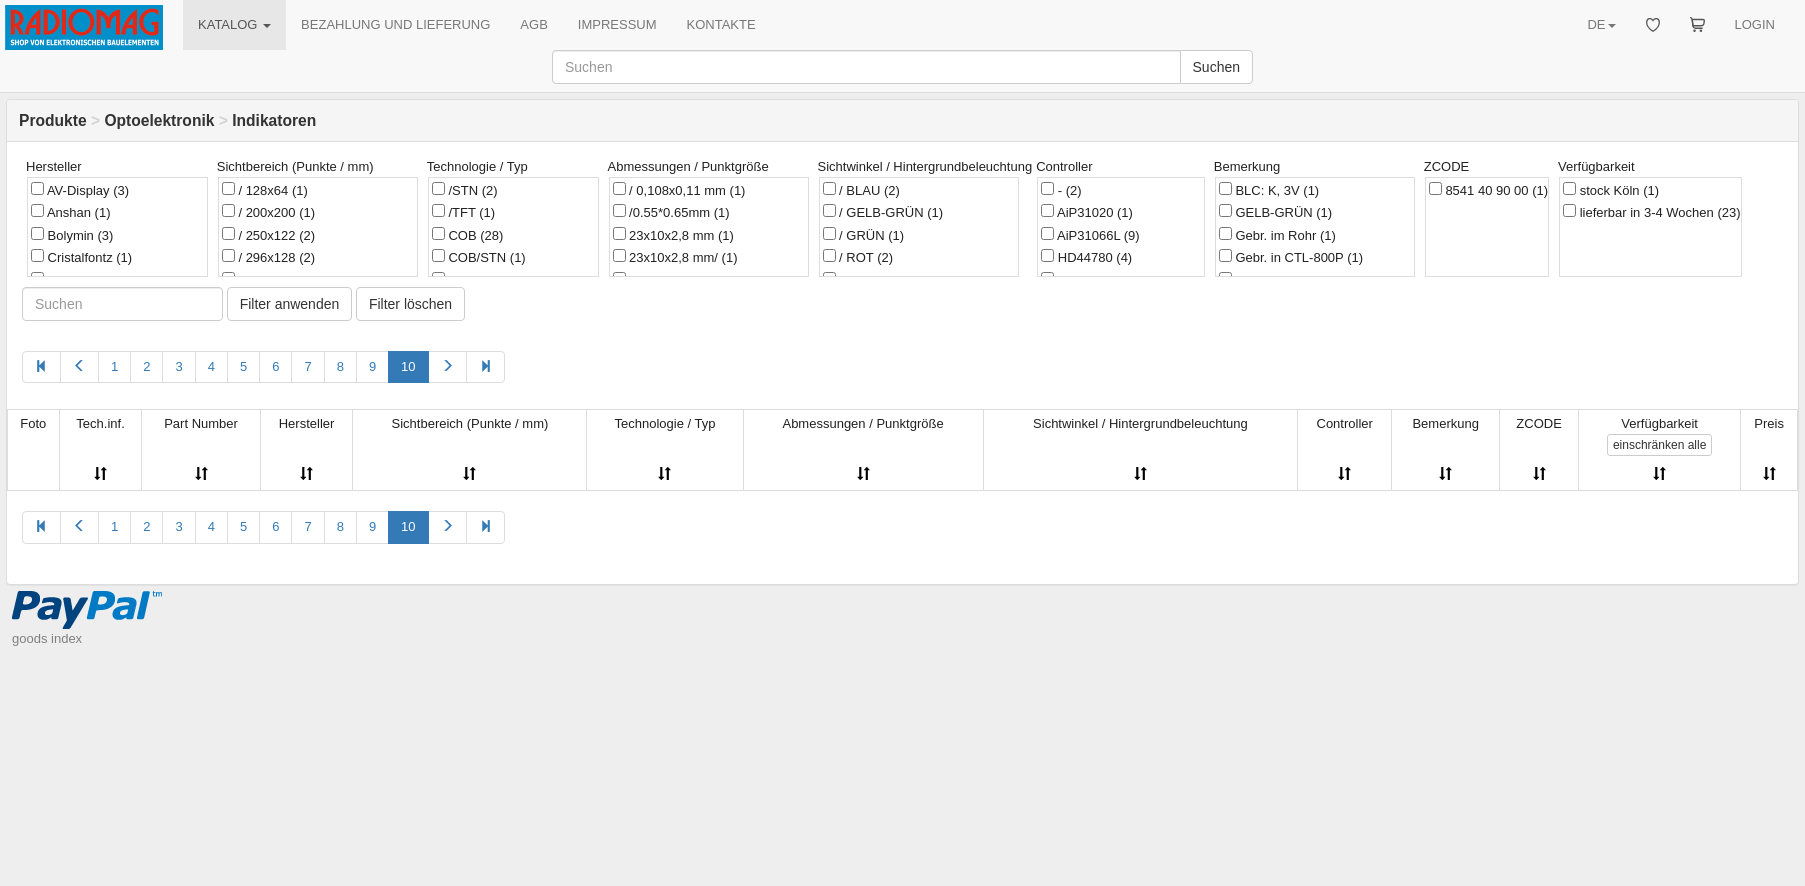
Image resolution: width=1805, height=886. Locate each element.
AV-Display (80, 190)
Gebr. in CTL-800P (1291, 257)
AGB (533, 24)
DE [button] (1601, 24)
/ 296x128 (268, 257)
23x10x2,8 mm (673, 235)
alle (1659, 445)
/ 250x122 (268, 235)
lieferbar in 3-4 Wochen (1652, 212)
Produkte (53, 120)
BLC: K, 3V (1269, 190)
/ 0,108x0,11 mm (679, 190)
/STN (465, 190)
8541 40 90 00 (1488, 190)
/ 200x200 (268, 212)
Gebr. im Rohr (1277, 235)
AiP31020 (1087, 212)
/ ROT (858, 257)
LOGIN (1755, 24)
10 (408, 366)
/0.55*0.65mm (671, 212)
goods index (47, 638)
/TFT (463, 212)
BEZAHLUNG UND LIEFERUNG (395, 24)
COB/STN (479, 257)
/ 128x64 (265, 190)
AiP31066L (1090, 235)
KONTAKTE (721, 24)
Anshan (71, 212)
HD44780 (1086, 257)
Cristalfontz (81, 257)
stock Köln (1611, 190)
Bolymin (72, 235)
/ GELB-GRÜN (883, 212)
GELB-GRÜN (1275, 212)
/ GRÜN (864, 235)
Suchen (1216, 67)
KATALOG (234, 24)
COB (468, 235)
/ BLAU (861, 190)
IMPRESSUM (617, 24)
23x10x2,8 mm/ (675, 257)
